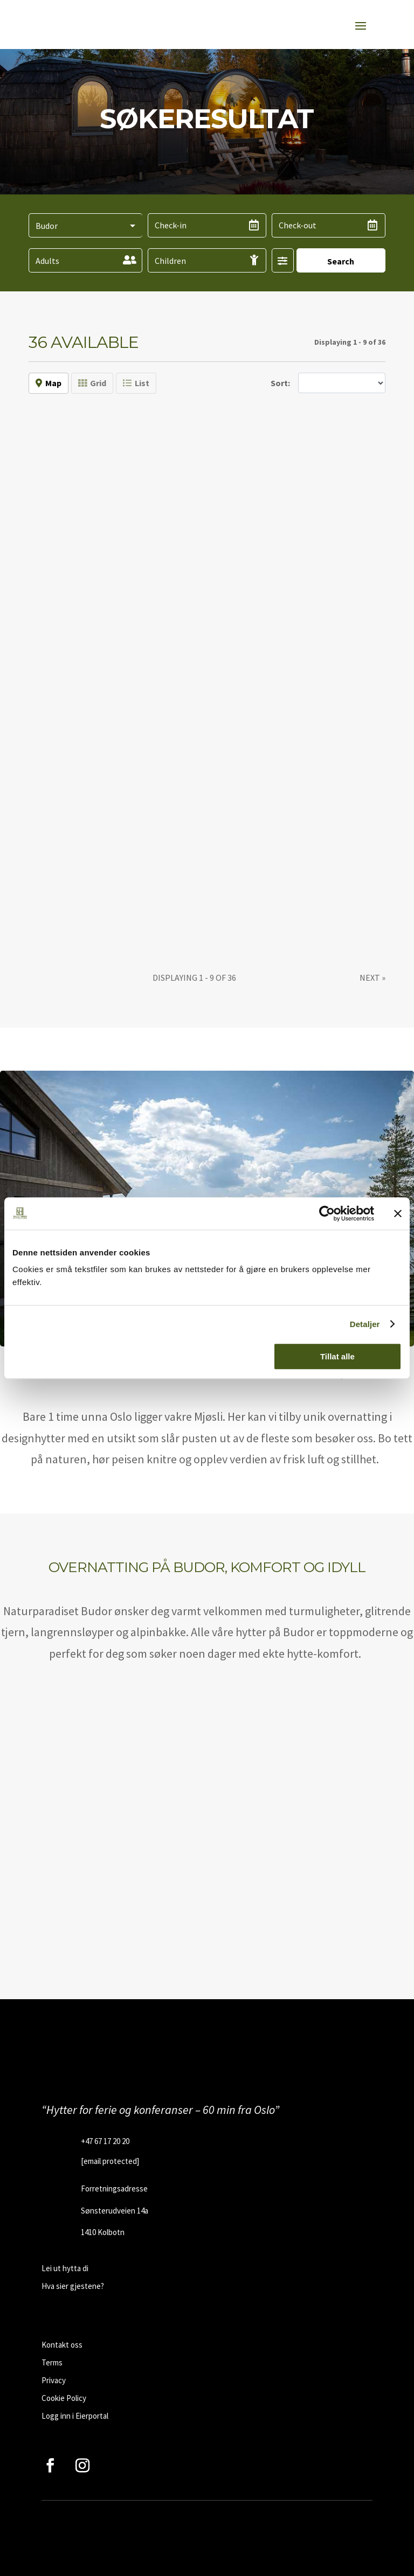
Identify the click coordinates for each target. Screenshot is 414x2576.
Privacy (54, 2380)
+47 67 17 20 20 (105, 2141)
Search (340, 261)
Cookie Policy (64, 2398)
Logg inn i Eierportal (75, 2416)
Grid (92, 383)
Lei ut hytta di (65, 2268)
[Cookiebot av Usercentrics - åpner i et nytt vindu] (327, 1213)
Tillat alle (337, 1356)
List (136, 383)
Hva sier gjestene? (73, 2286)
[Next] (372, 977)
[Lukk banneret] (398, 1213)
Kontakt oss (62, 2345)
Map (48, 383)
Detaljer (365, 1324)
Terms (52, 2362)
